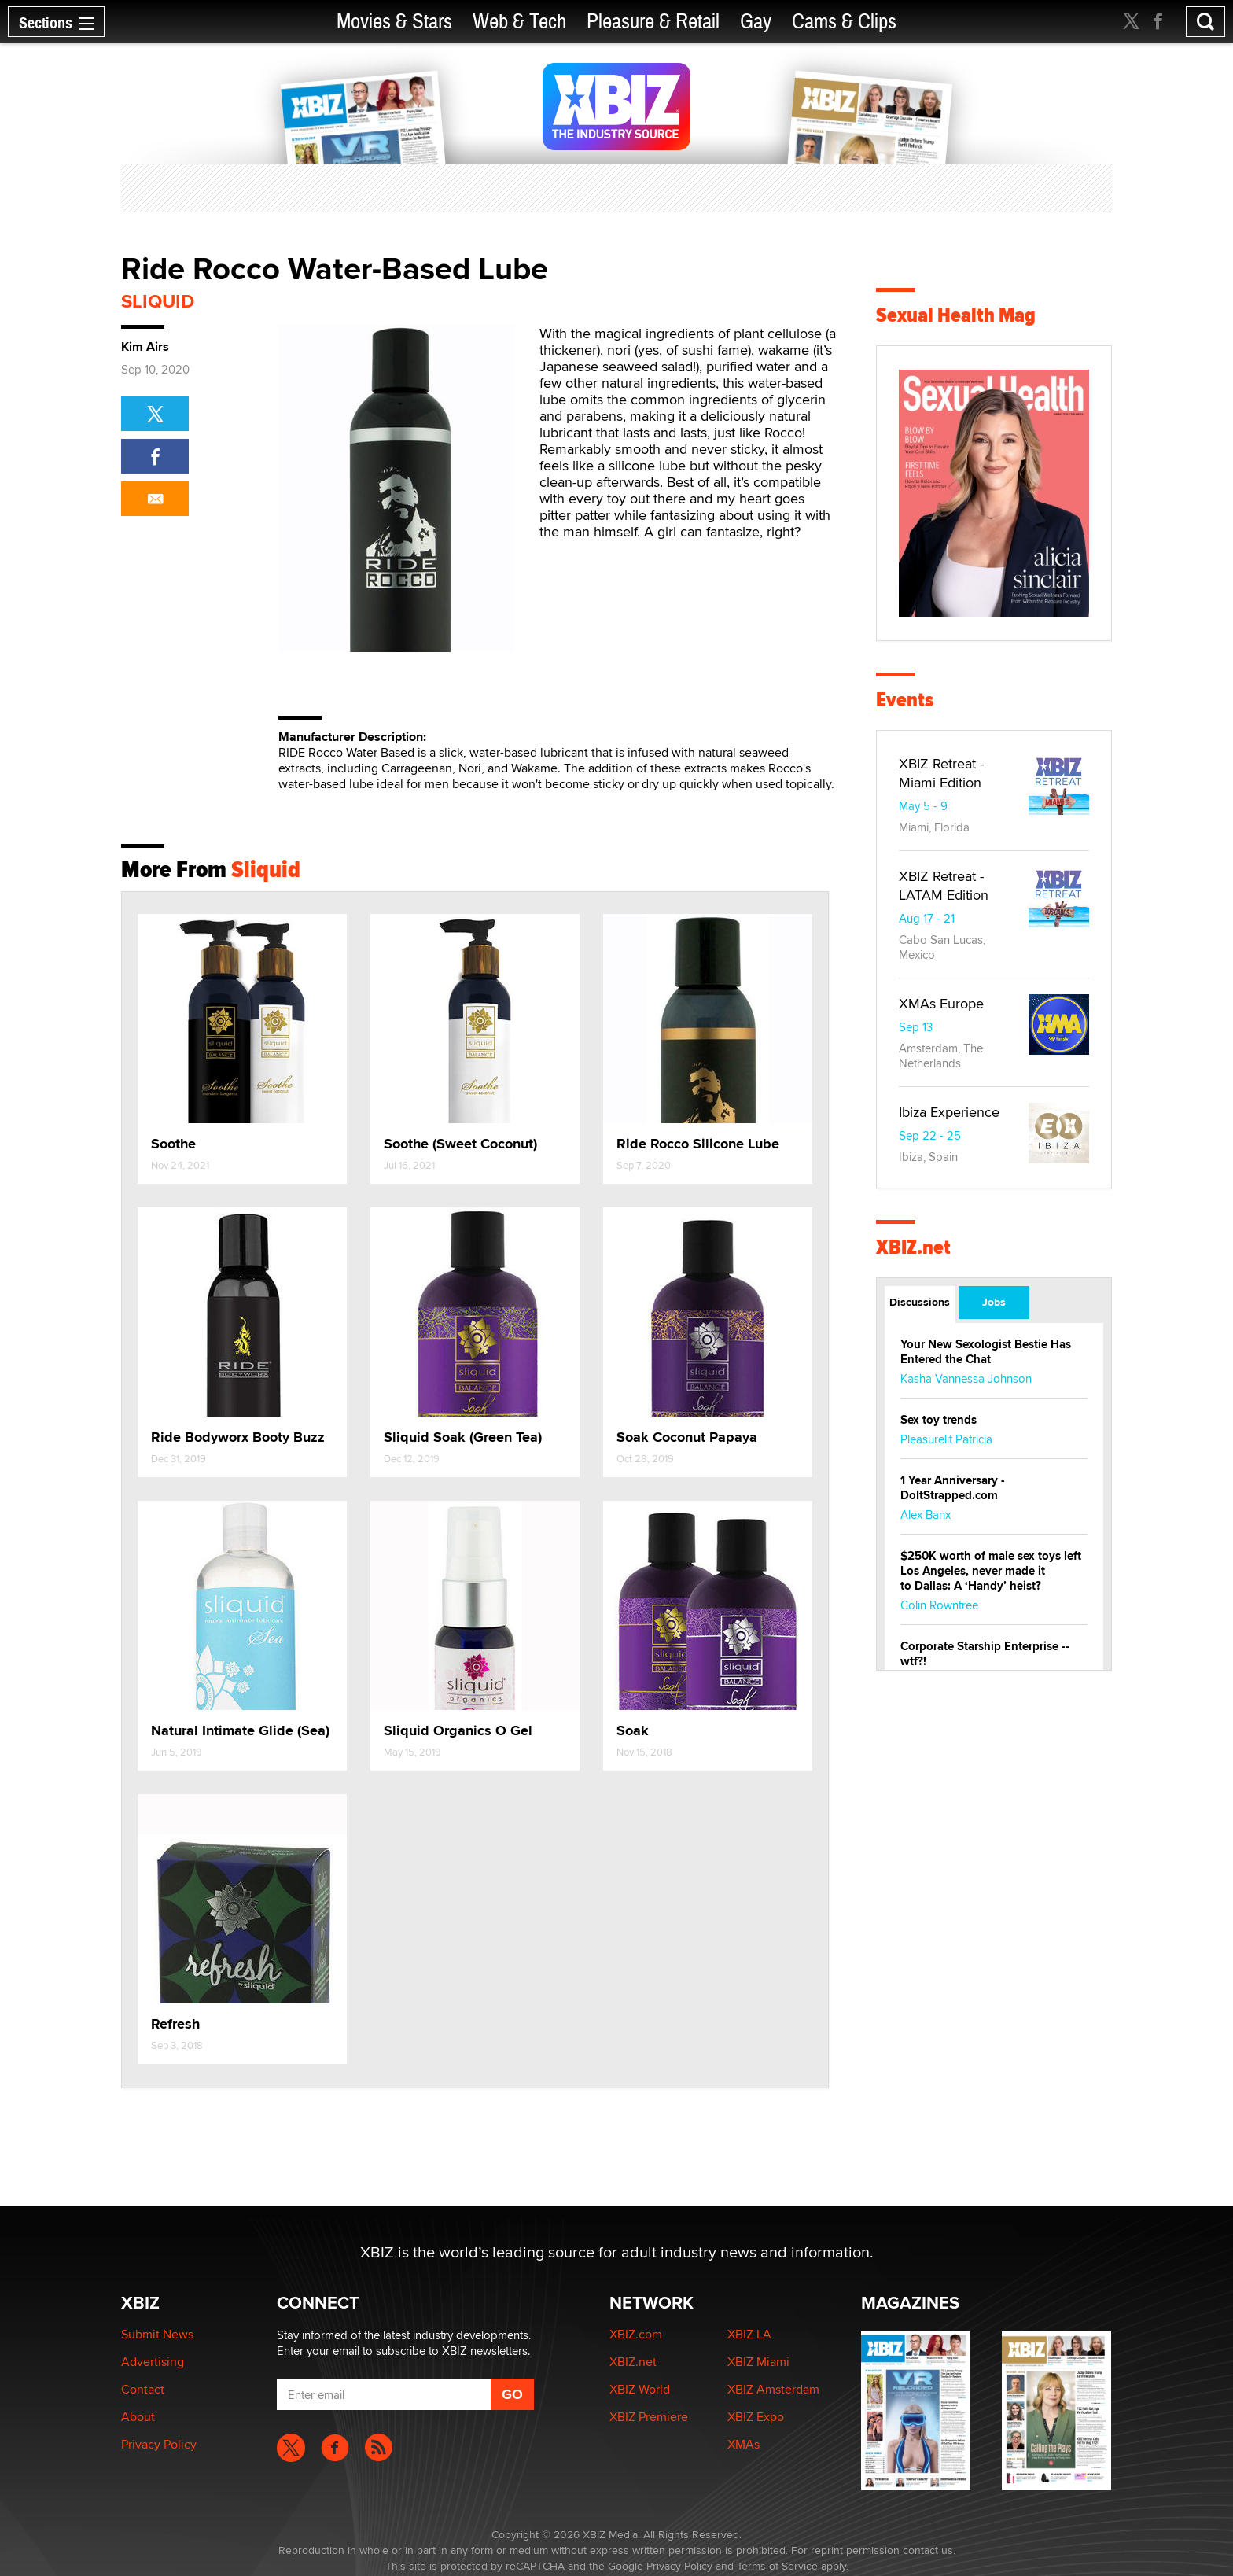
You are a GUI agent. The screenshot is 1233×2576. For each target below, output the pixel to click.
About (138, 2417)
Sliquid (157, 301)
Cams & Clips (844, 21)
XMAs (743, 2444)
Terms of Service (777, 2566)
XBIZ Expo (755, 2417)
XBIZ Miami (758, 2362)
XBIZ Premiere (648, 2417)
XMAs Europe (941, 1003)
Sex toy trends (938, 1419)
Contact (142, 2389)
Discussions (919, 1302)
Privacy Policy (159, 2444)
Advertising (152, 2362)
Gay (755, 21)
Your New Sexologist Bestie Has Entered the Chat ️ (985, 1352)
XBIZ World (639, 2389)
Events (904, 699)
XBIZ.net (913, 1247)
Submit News (157, 2334)
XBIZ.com (635, 2334)
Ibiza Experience (949, 1112)
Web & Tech (519, 21)
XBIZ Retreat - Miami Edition (941, 773)
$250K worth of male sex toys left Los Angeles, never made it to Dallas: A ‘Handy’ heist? (990, 1570)
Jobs (994, 1302)
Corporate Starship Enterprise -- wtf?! (984, 1654)
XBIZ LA (749, 2334)
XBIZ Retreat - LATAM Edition (943, 885)
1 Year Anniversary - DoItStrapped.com (952, 1488)
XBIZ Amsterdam (773, 2389)
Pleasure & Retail (653, 21)
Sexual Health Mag (956, 315)
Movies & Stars (394, 21)
